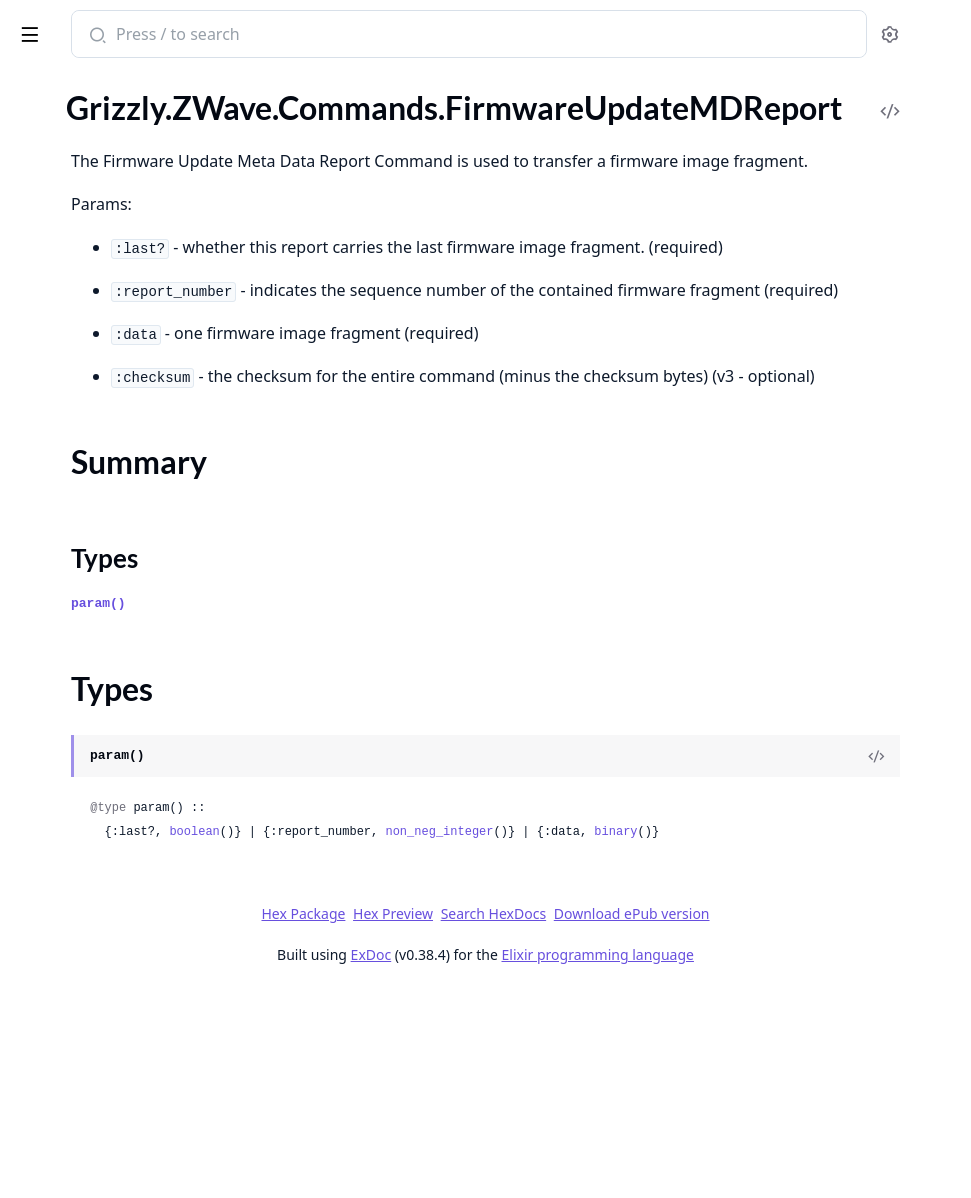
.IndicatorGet (60, 873)
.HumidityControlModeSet (106, 414)
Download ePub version (782, 1119)
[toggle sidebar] (273, 31)
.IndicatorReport (71, 900)
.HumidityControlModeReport (119, 387)
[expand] (280, 107)
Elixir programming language (748, 1160)
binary (400, 1038)
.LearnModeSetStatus (88, 1035)
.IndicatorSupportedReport (107, 981)
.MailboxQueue (67, 1170)
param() (387, 785)
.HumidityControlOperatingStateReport (142, 522)
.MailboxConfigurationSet (103, 1116)
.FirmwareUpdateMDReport (112, 157)
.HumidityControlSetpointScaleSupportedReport (142, 684)
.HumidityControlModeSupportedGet (142, 441)
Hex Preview (543, 1119)
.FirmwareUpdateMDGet (101, 130)
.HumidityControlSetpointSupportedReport (142, 765)
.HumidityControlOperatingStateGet (141, 495)
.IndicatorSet (58, 927)
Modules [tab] (120, 86)
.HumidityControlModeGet (108, 360)
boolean (483, 1014)
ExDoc (521, 1160)
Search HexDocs (643, 1120)
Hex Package (453, 1119)
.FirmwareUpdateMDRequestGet (129, 252)
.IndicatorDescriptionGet (100, 819)
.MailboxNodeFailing (86, 1143)
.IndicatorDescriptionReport (111, 846)
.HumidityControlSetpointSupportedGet (142, 738)
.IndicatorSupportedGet (96, 954)
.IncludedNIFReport (82, 792)
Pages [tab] (36, 86)
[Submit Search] (384, 36)
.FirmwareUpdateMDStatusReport (134, 306)
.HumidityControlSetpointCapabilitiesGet (142, 549)
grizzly (98, 24)
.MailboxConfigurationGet (105, 1062)
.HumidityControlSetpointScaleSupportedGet (142, 657)
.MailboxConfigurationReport (116, 1089)
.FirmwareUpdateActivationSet (121, 103)
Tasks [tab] (219, 86)
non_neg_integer (728, 1014)
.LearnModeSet (66, 1008)
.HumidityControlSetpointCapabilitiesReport (142, 576)
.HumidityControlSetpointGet (117, 603)
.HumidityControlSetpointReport (128, 630)
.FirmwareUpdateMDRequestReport (140, 279)
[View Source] (887, 938)
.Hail (29, 333)
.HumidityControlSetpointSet (115, 711)
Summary (67, 192)
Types (55, 216)
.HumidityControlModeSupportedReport (142, 468)
